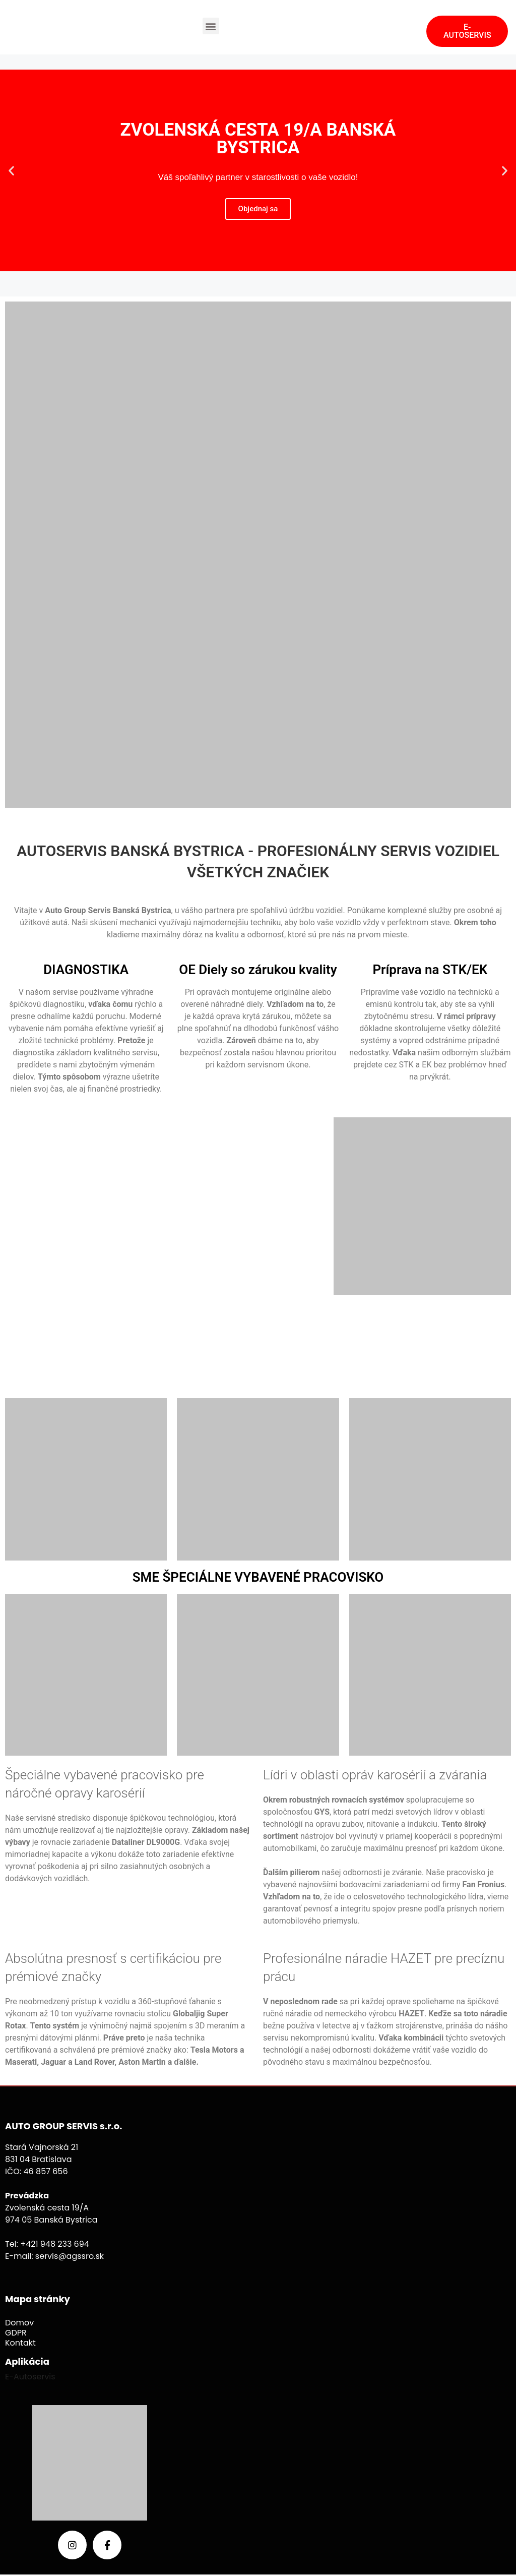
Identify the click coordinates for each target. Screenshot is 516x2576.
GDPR (16, 2333)
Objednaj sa (258, 208)
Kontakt (20, 2343)
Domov (19, 2322)
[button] (211, 26)
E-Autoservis (31, 2376)
